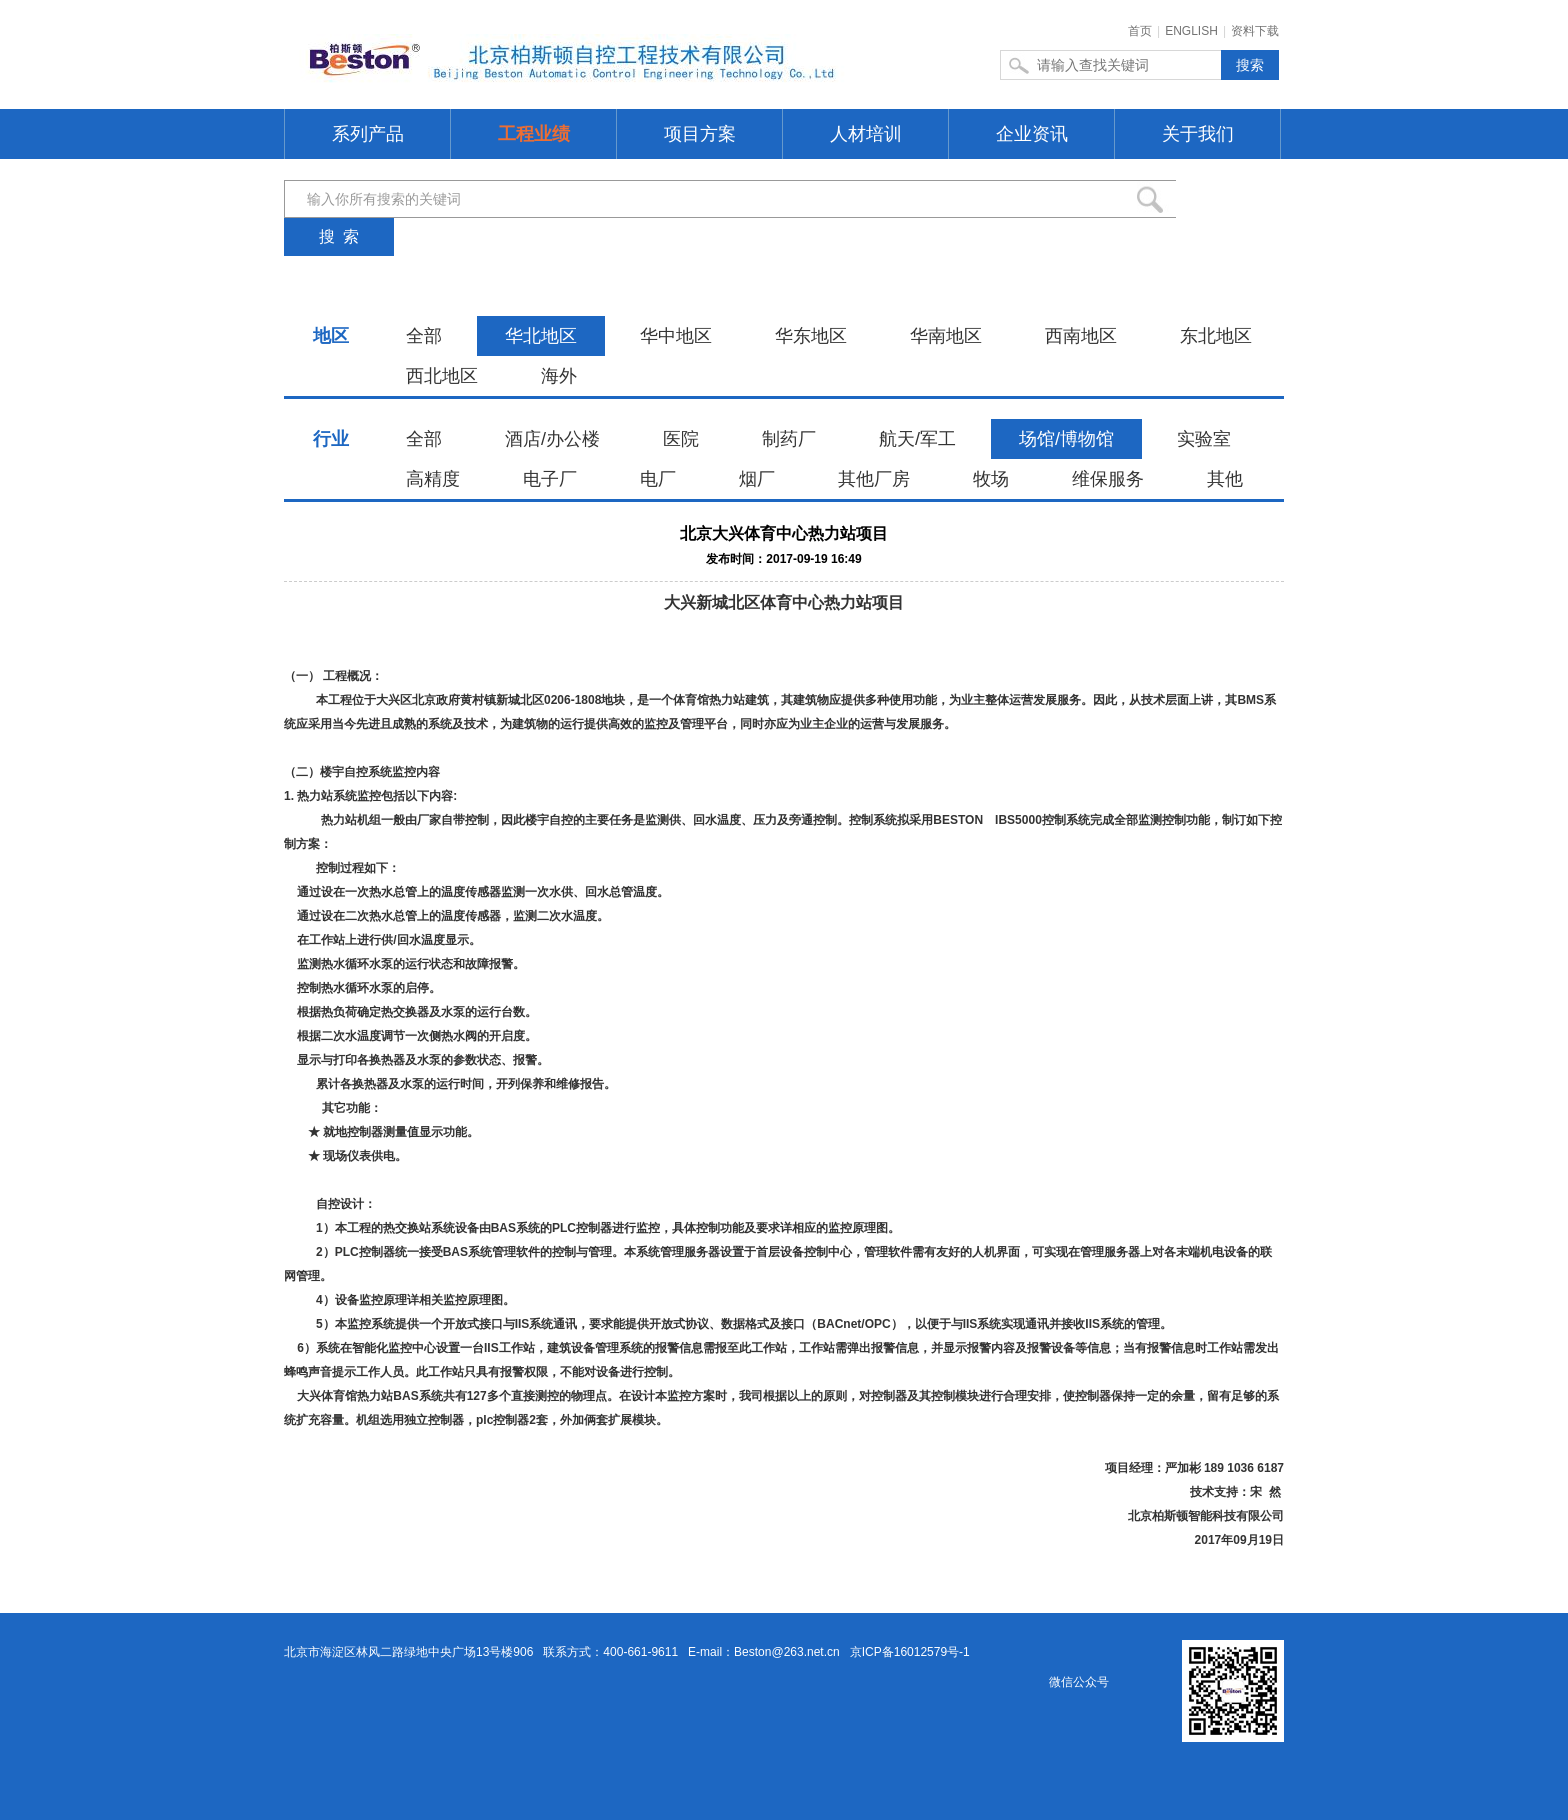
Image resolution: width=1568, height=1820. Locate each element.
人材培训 (866, 134)
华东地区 (811, 336)
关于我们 (1198, 134)
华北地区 (541, 336)
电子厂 (550, 479)
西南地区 (1081, 336)
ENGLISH (1191, 31)
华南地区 (946, 336)
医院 (681, 439)
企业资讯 (1032, 134)
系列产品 (368, 134)
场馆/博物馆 (1066, 439)
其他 (1225, 479)
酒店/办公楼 (552, 439)
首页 (1140, 31)
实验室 (1204, 439)
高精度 (433, 479)
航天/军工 (917, 439)
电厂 (658, 479)
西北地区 (442, 376)
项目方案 (700, 134)
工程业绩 (534, 134)
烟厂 (757, 479)
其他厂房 (874, 479)
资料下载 (1255, 31)
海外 (559, 376)
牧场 (991, 479)
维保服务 (1108, 479)
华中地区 (676, 336)
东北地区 (1216, 336)
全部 (424, 336)
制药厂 (789, 439)
